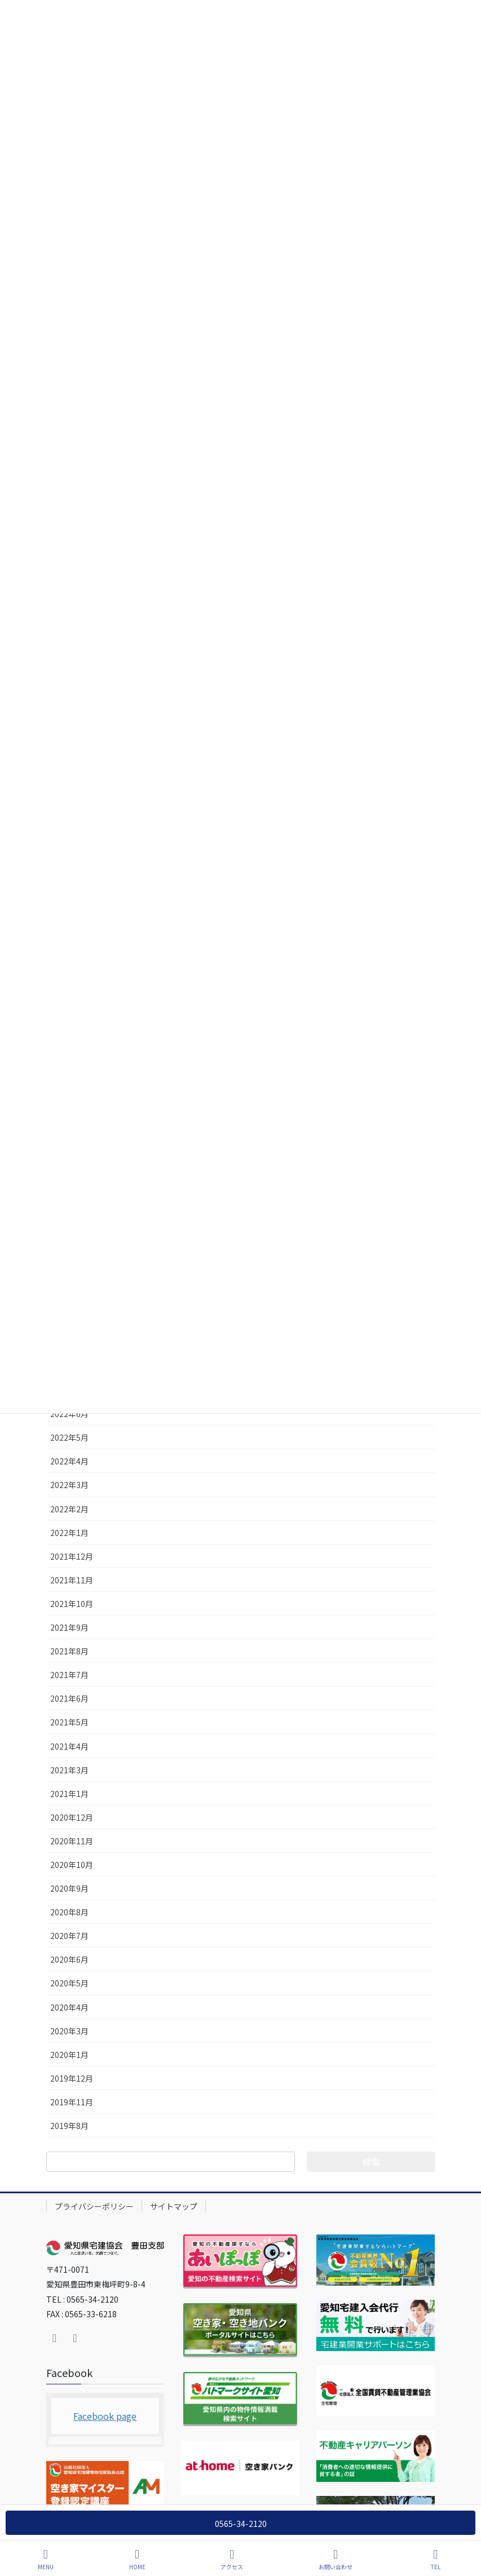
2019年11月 (71, 2102)
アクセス (231, 2559)
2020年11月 (71, 1841)
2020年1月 (69, 2054)
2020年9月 (69, 1888)
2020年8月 (69, 1912)
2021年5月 (69, 1722)
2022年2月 (69, 1509)
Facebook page (104, 2416)
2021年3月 (69, 1770)
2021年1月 (69, 1793)
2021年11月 (71, 1580)
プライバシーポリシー (94, 2206)
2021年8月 (69, 1651)
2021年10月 (71, 1603)
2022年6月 (69, 1413)
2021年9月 (69, 1627)
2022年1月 (69, 1532)
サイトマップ (173, 2206)
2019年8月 (69, 2125)
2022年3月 (69, 1484)
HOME (137, 2559)
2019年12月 (71, 2078)
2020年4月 (69, 2007)
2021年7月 (69, 1674)
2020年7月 (69, 1935)
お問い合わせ (335, 2559)
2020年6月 (69, 1959)
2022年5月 (69, 1437)
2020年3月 (69, 2031)
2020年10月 (71, 1864)
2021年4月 (69, 1746)
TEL (436, 2559)
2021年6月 (69, 1698)
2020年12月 (71, 1817)
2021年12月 (71, 1556)
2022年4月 (69, 1461)
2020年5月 (69, 1983)
